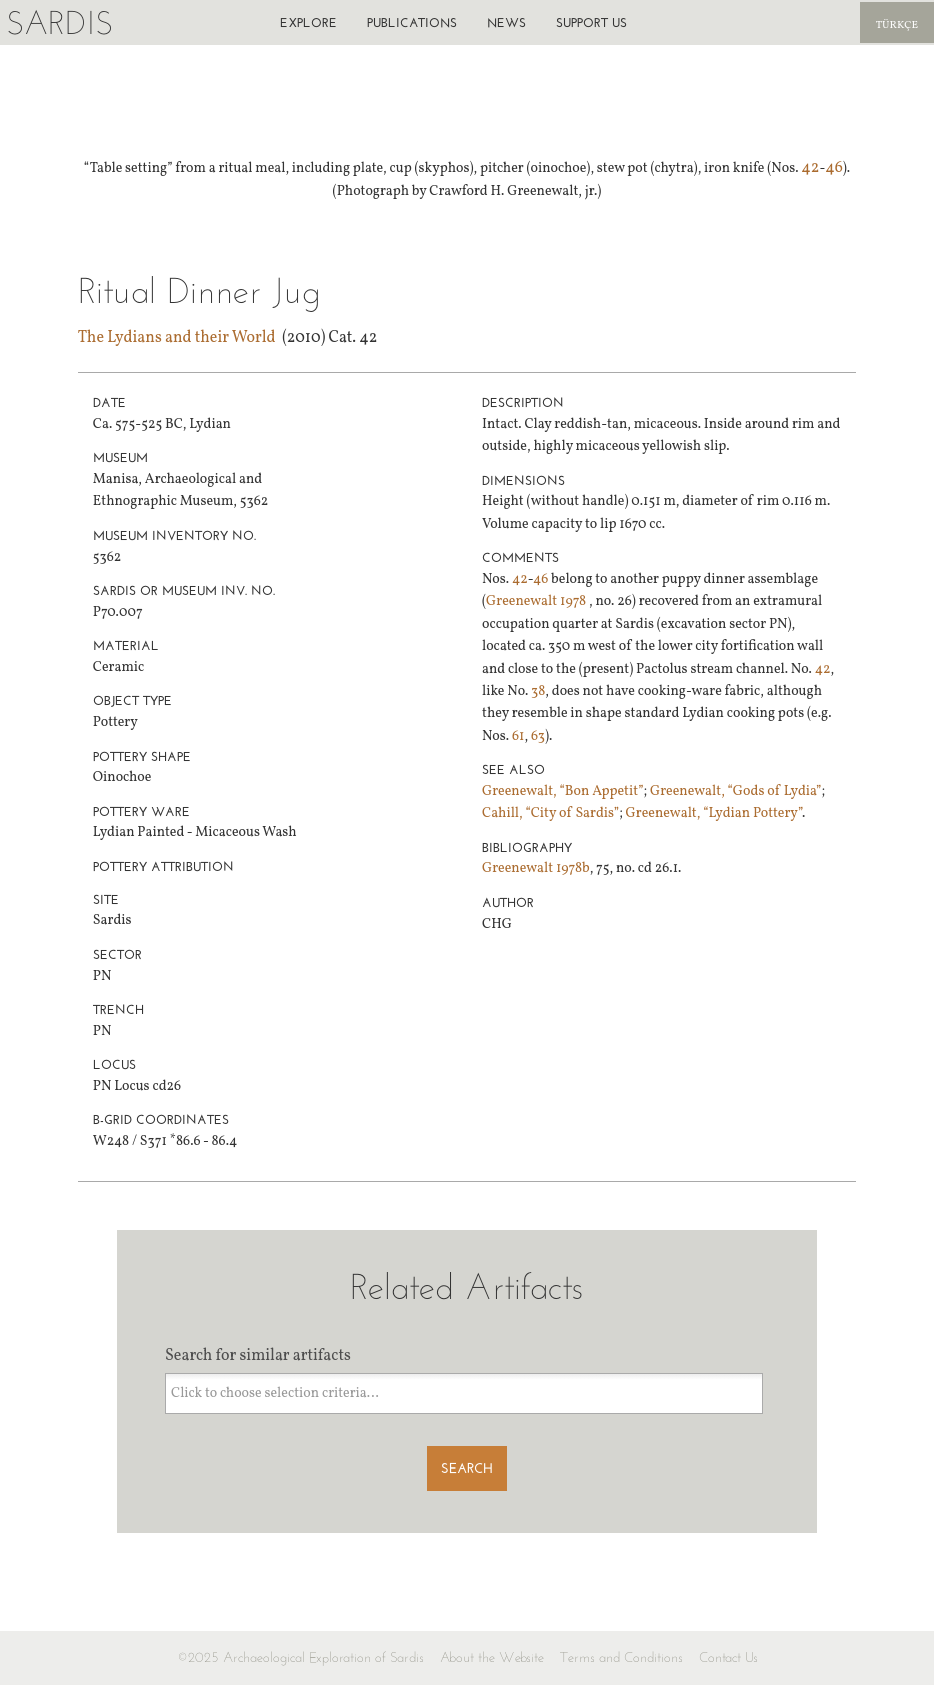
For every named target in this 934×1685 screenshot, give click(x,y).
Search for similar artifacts (258, 1356)
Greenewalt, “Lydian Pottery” (714, 813)
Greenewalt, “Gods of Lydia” (735, 791)
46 (834, 168)
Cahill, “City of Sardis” (550, 813)
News (506, 22)
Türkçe (897, 25)
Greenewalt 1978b (536, 868)
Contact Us (728, 1657)
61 (518, 736)
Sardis (59, 22)
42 (810, 168)
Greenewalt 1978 (537, 601)
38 (538, 691)
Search (467, 1468)
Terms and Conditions (621, 1657)
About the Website (492, 1657)
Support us (591, 22)
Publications (412, 22)
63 (538, 736)
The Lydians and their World (177, 338)
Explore (308, 22)
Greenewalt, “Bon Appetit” (563, 791)
